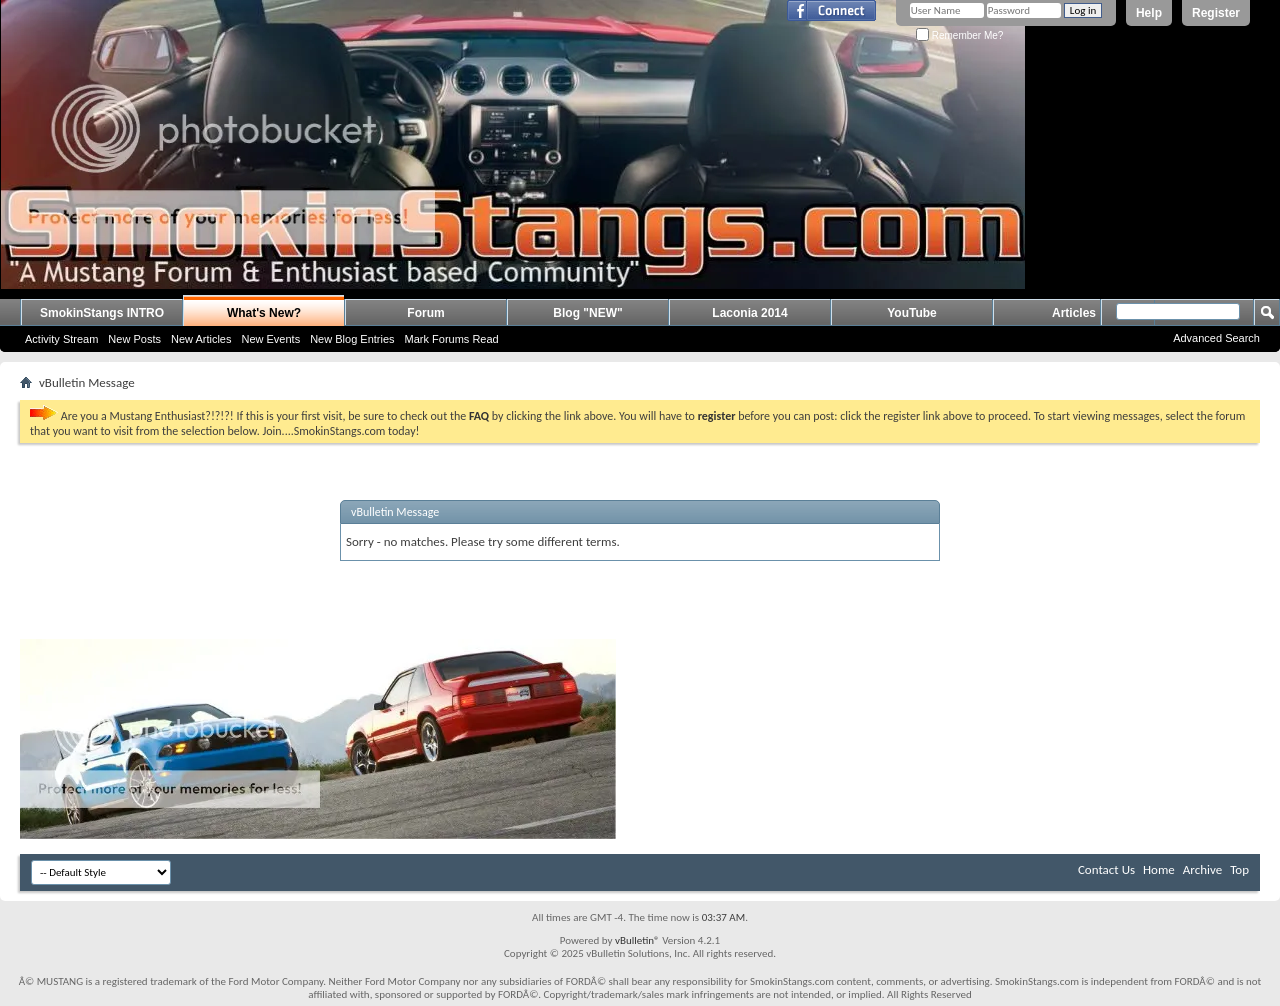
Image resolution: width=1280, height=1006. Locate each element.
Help (1149, 13)
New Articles (201, 339)
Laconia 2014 (749, 313)
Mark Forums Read (452, 339)
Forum (425, 313)
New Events (270, 339)
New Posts (134, 339)
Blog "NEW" (587, 313)
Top (1239, 869)
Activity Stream (61, 339)
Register (1216, 13)
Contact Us (1106, 869)
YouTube (912, 313)
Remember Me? (959, 35)
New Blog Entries (352, 339)
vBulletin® (637, 940)
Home (1159, 869)
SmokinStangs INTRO (102, 313)
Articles (1074, 313)
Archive (1202, 869)
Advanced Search (1216, 338)
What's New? (264, 313)
